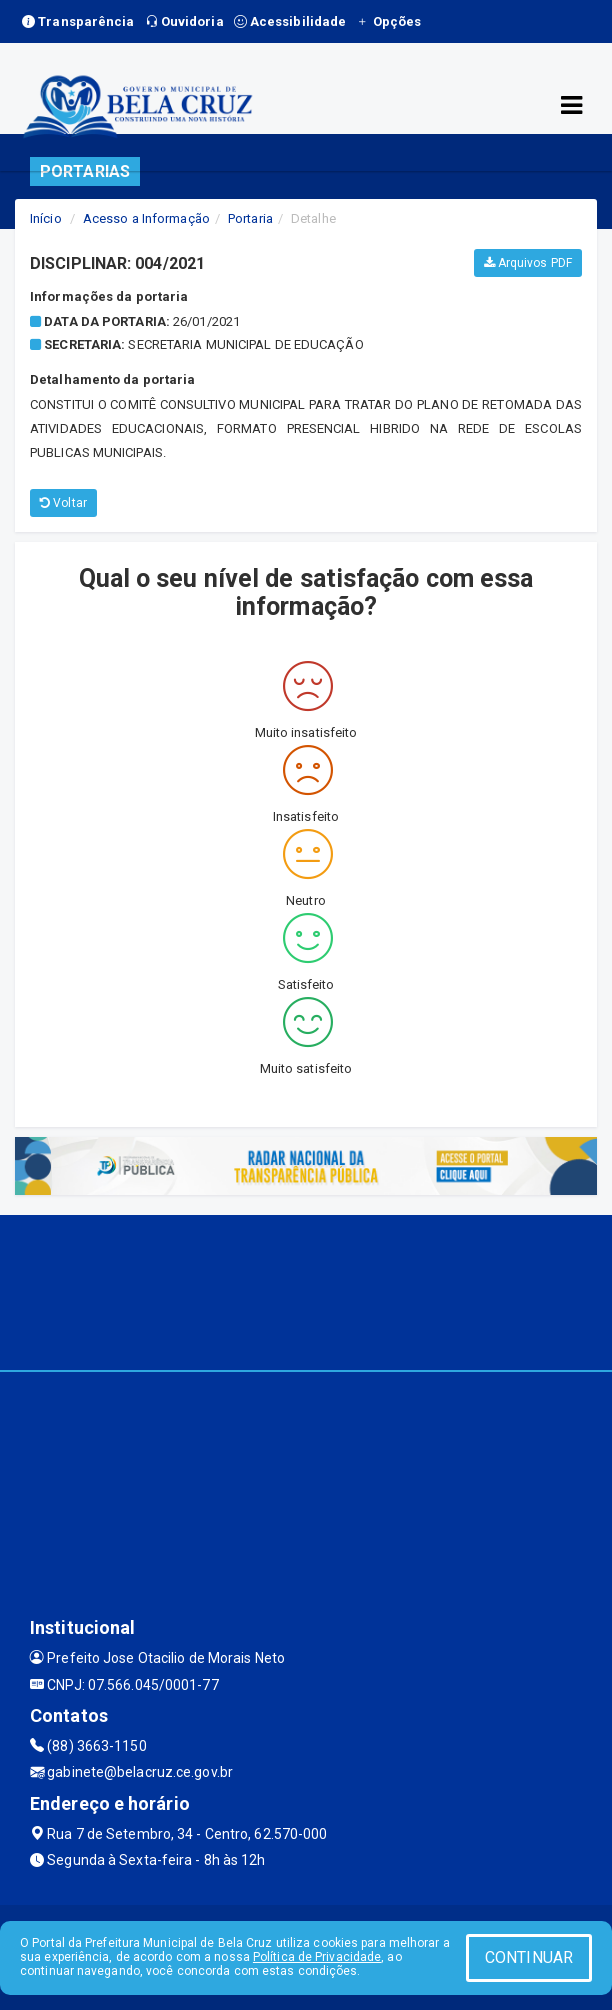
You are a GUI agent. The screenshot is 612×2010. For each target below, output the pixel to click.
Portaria (250, 218)
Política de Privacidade (317, 1957)
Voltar (63, 503)
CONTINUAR (529, 1957)
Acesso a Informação (146, 218)
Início (46, 218)
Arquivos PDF (528, 263)
